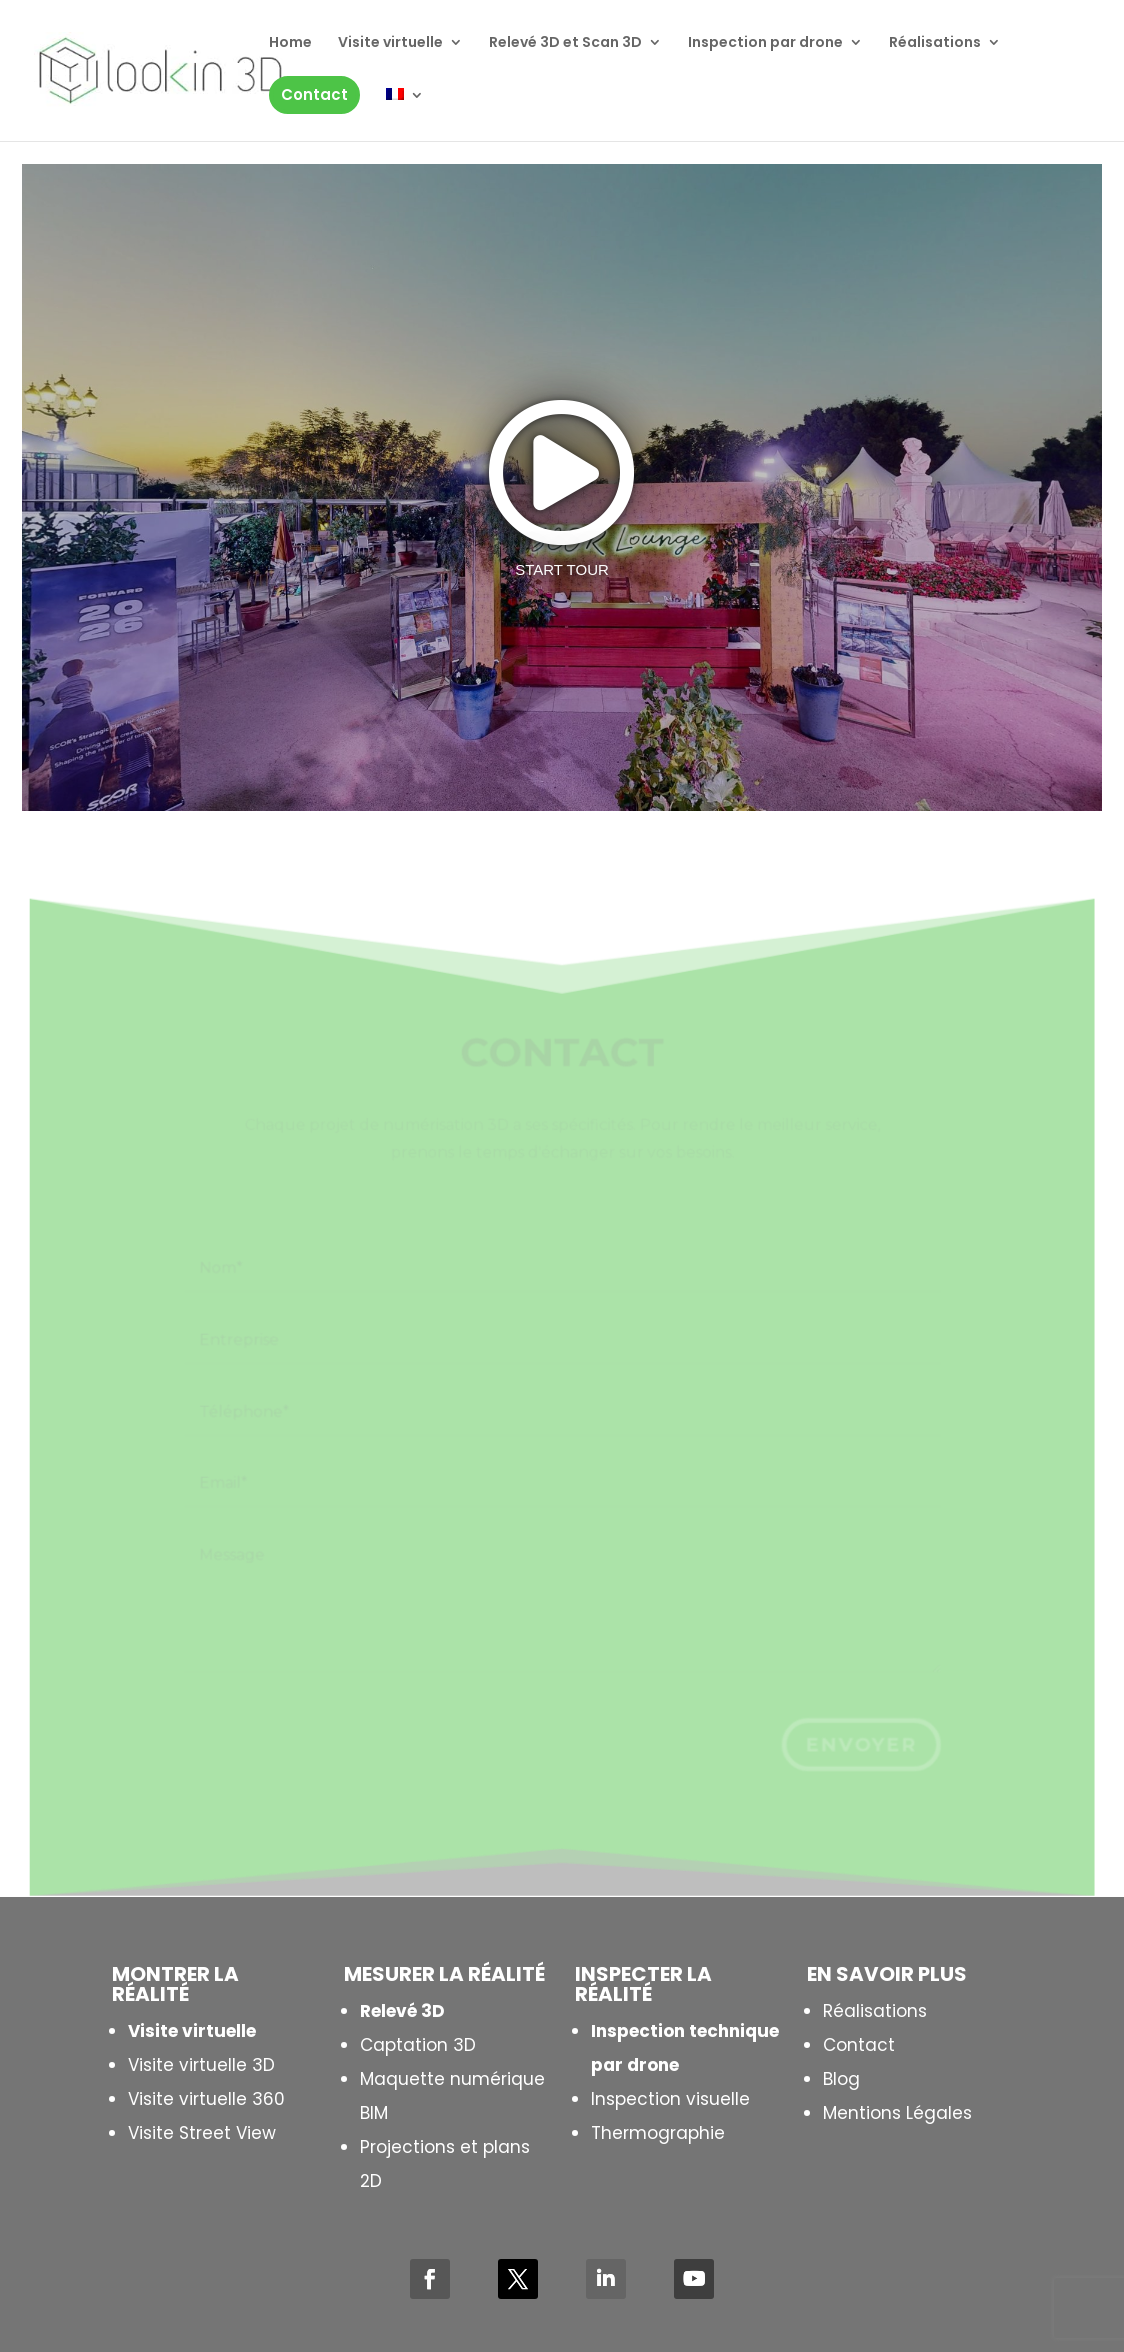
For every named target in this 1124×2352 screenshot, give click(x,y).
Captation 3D (418, 2045)
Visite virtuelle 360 (206, 2099)
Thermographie (658, 2133)
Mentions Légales (897, 2113)
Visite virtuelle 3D (201, 2065)
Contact (859, 2045)
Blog (841, 2079)
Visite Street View (202, 2133)
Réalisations (875, 2011)
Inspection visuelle (670, 2099)
